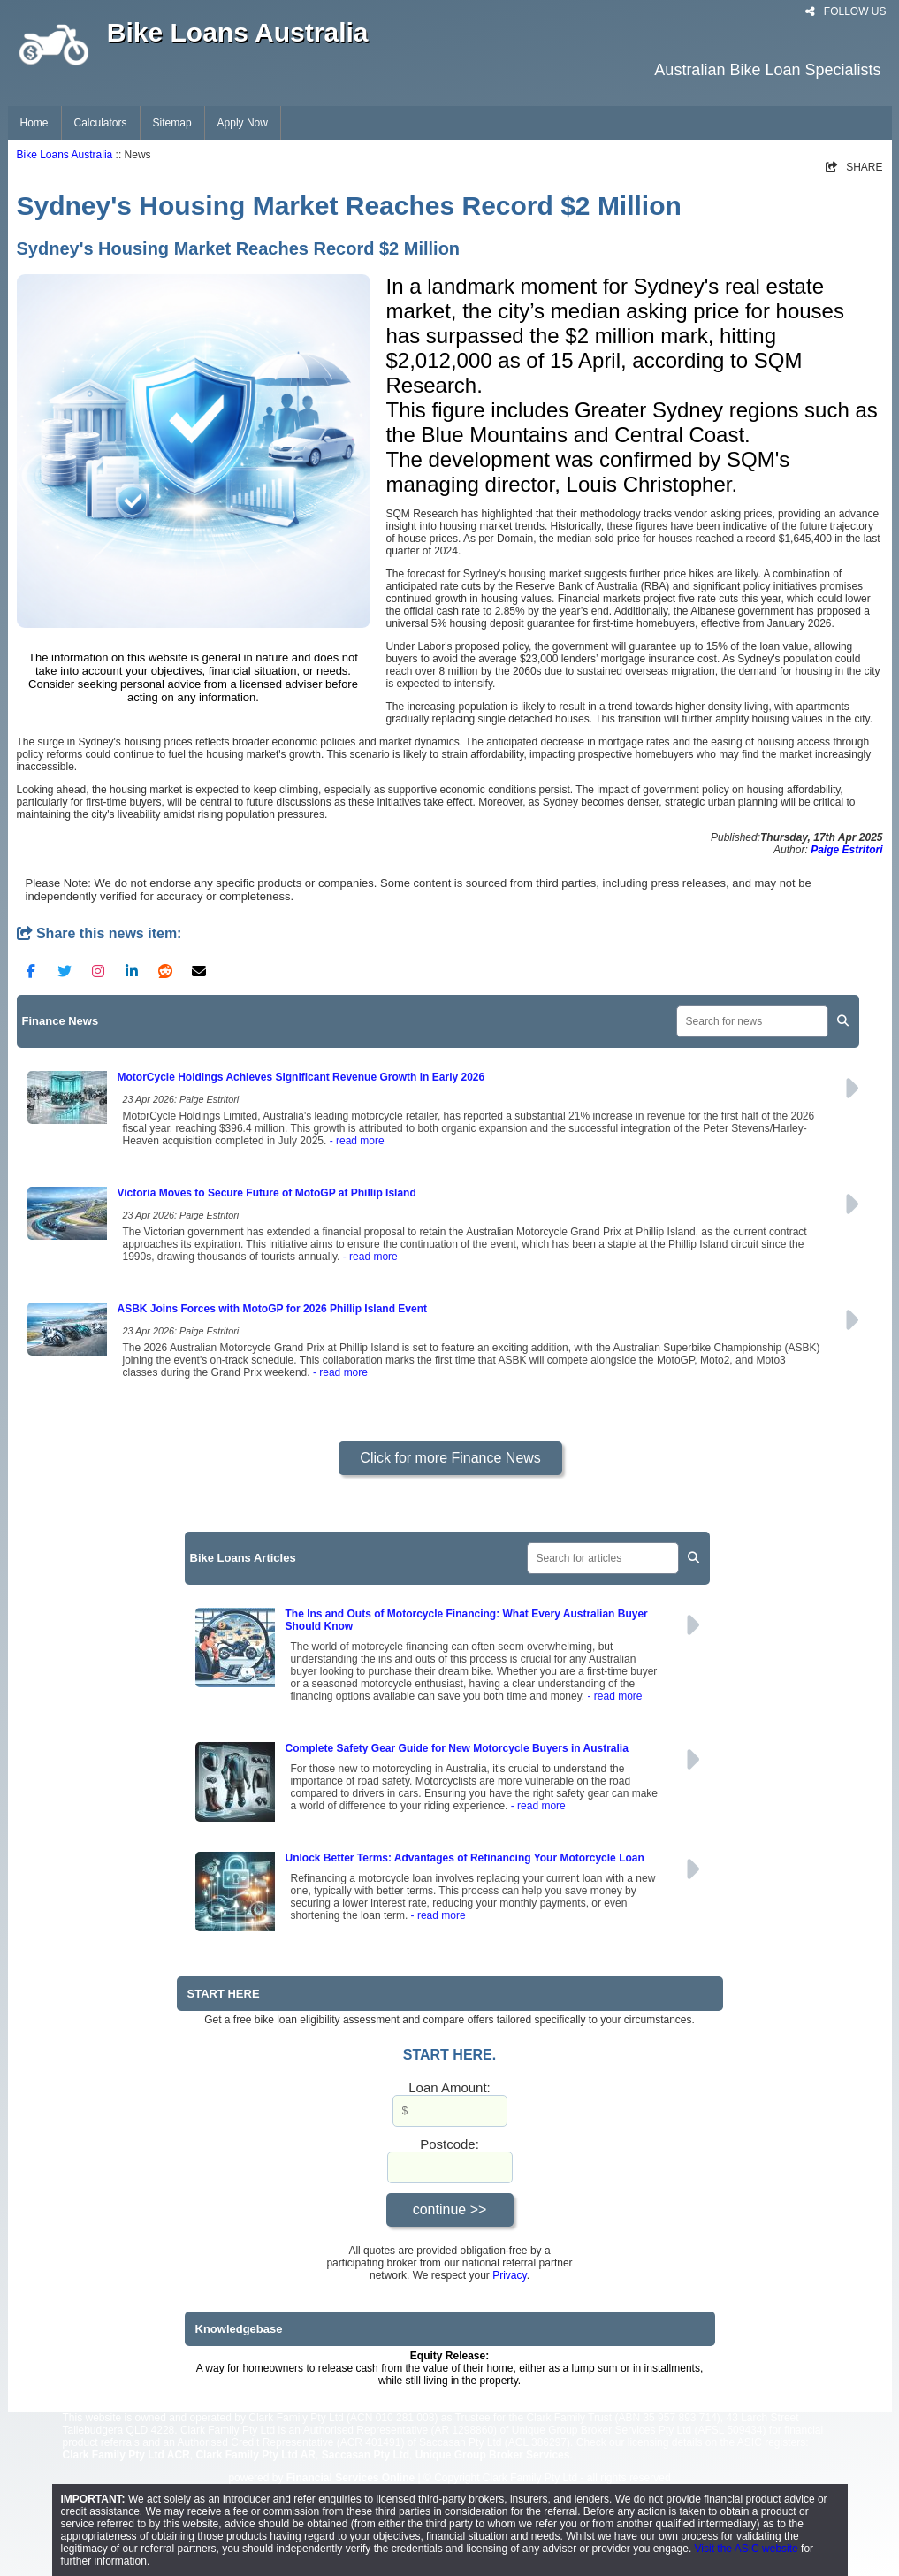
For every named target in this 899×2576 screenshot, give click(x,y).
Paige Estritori (846, 850)
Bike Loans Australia (65, 155)
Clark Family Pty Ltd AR (255, 2455)
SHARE (854, 167)
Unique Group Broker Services (492, 2455)
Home (34, 123)
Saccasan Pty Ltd (365, 2455)
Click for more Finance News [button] (450, 1457)
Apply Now (242, 123)
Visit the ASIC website (746, 2548)
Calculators (100, 123)
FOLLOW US (845, 11)
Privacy (509, 2275)
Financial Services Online (350, 2478)
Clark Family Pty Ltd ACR (126, 2455)
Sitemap (172, 123)
